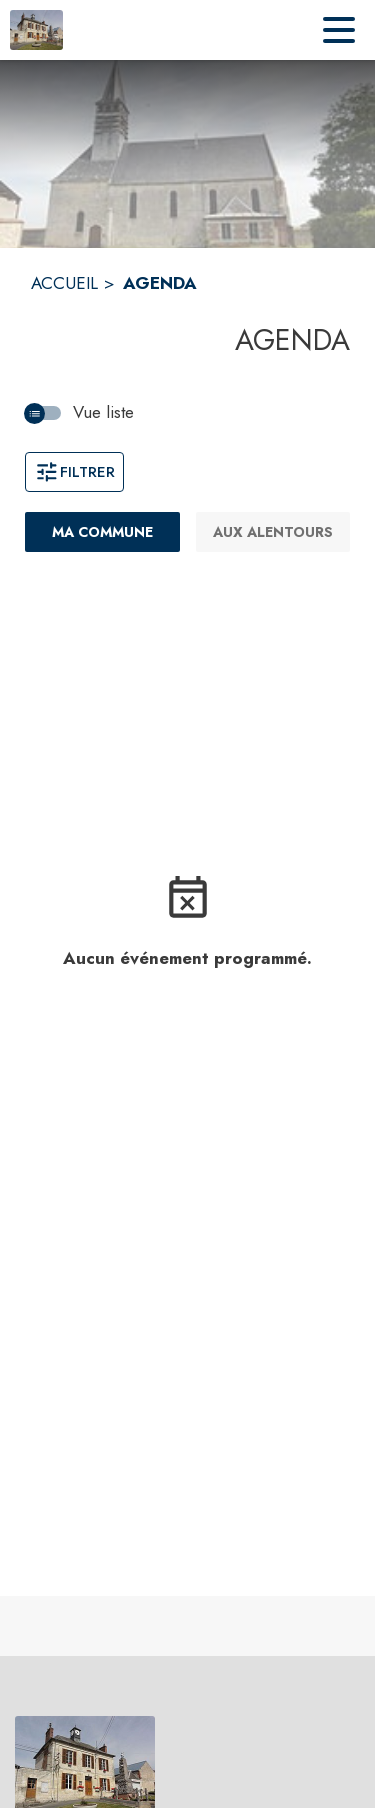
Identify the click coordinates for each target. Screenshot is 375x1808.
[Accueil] (36, 30)
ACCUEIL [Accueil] (64, 283)
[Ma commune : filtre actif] (102, 532)
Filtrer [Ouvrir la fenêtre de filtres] (74, 472)
